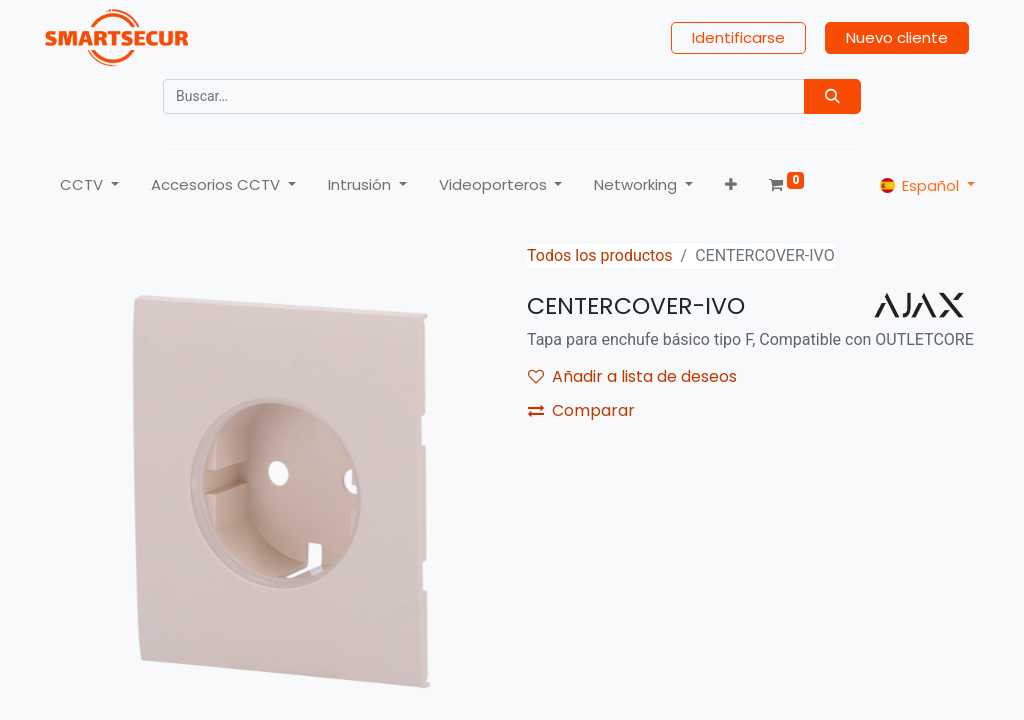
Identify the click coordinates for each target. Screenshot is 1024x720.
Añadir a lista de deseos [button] (632, 383)
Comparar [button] (581, 417)
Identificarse (739, 40)
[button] (730, 188)
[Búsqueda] (832, 99)
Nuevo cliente (898, 40)
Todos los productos (600, 262)
